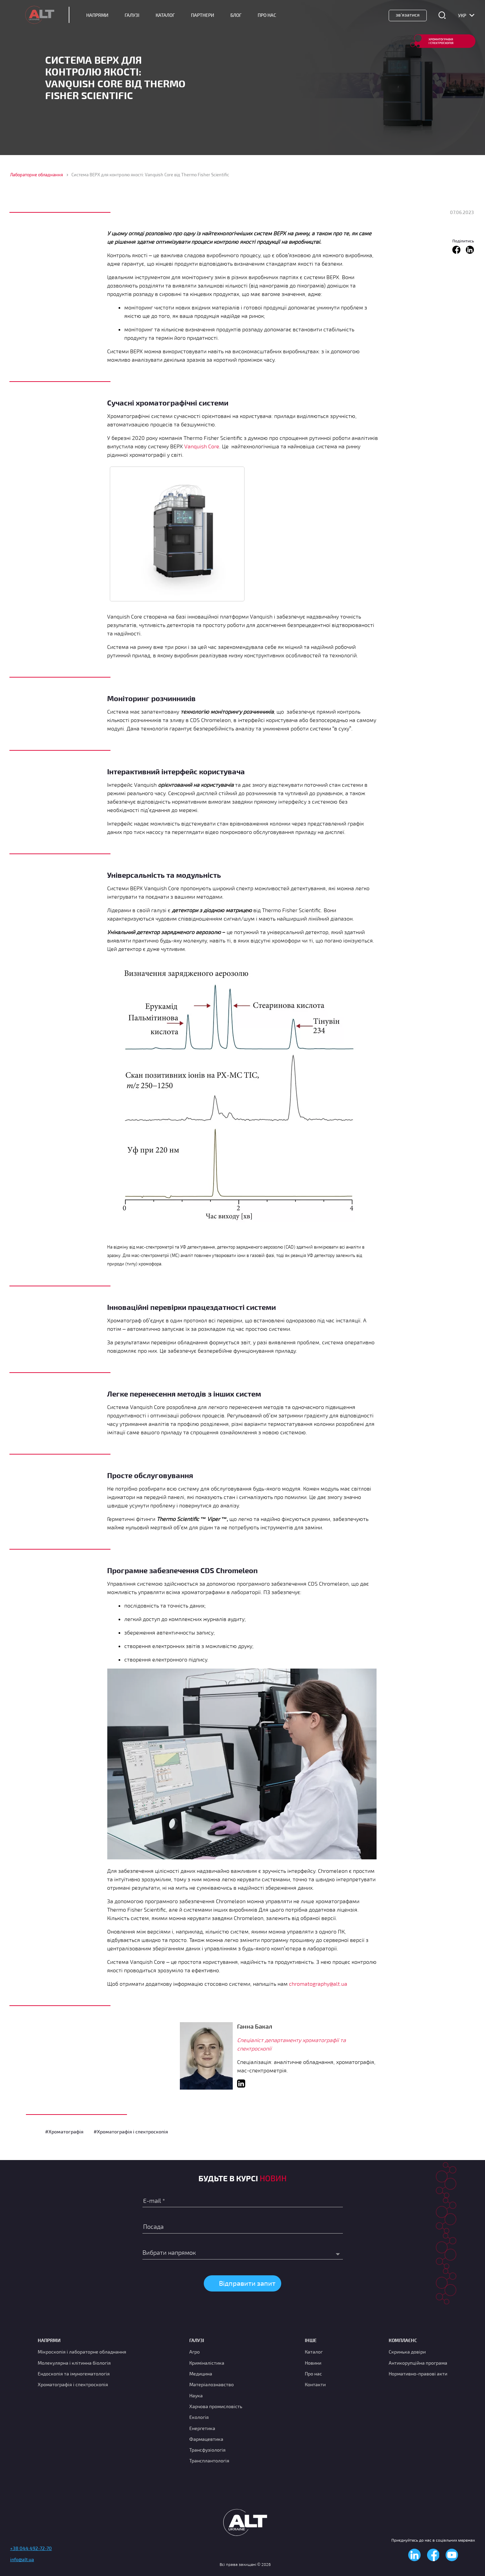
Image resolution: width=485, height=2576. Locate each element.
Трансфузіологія (207, 2450)
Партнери (202, 15)
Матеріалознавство (211, 2384)
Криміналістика (206, 2363)
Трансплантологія (209, 2460)
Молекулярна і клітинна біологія (74, 2363)
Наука (196, 2395)
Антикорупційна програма (418, 2363)
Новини (313, 2363)
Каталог (165, 15)
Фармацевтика (206, 2439)
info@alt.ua (22, 2559)
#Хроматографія (64, 2131)
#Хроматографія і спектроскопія (131, 2131)
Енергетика (202, 2428)
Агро (194, 2352)
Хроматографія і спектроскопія (73, 2384)
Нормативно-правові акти (418, 2373)
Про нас (313, 2373)
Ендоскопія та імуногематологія (74, 2373)
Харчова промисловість (215, 2406)
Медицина (200, 2373)
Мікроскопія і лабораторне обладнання (82, 2352)
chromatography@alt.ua (318, 1983)
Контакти (315, 2384)
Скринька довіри (407, 2352)
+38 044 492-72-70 (31, 2548)
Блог (235, 15)
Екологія (199, 2417)
